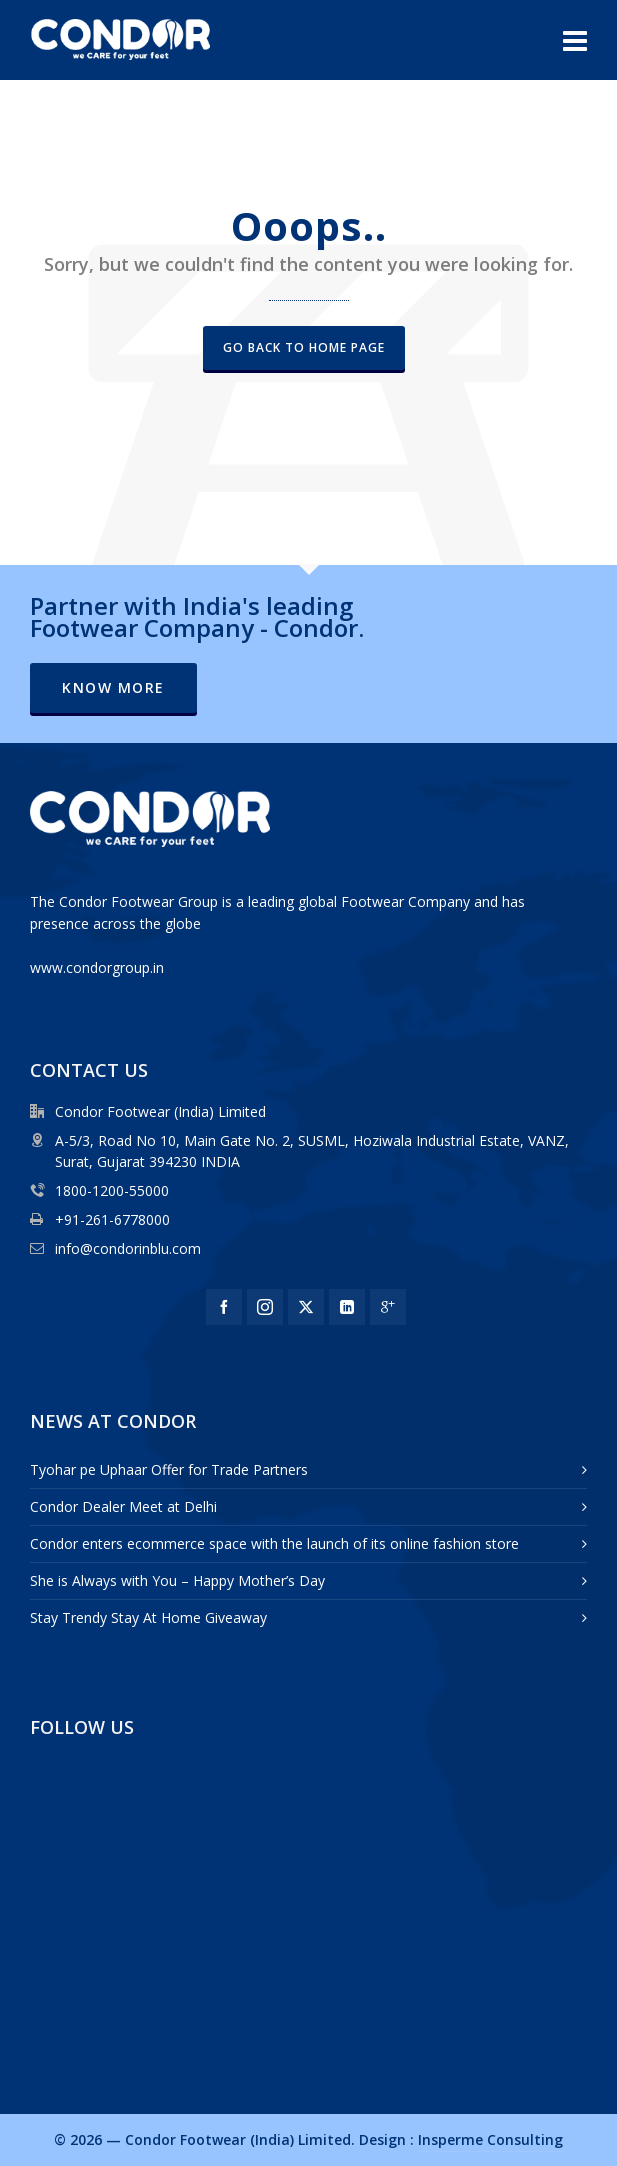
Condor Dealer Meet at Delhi (123, 1506)
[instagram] (265, 1307)
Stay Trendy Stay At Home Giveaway (148, 1617)
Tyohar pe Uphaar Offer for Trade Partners (169, 1469)
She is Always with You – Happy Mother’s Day (177, 1580)
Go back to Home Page (304, 347)
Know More (113, 687)
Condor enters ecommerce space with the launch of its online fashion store (274, 1543)
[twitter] (306, 1307)
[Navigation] (575, 40)
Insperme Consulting (490, 2139)
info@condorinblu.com (128, 1248)
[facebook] (224, 1307)
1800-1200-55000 (112, 1190)
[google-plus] (388, 1307)
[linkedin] (347, 1307)
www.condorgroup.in (97, 967)
